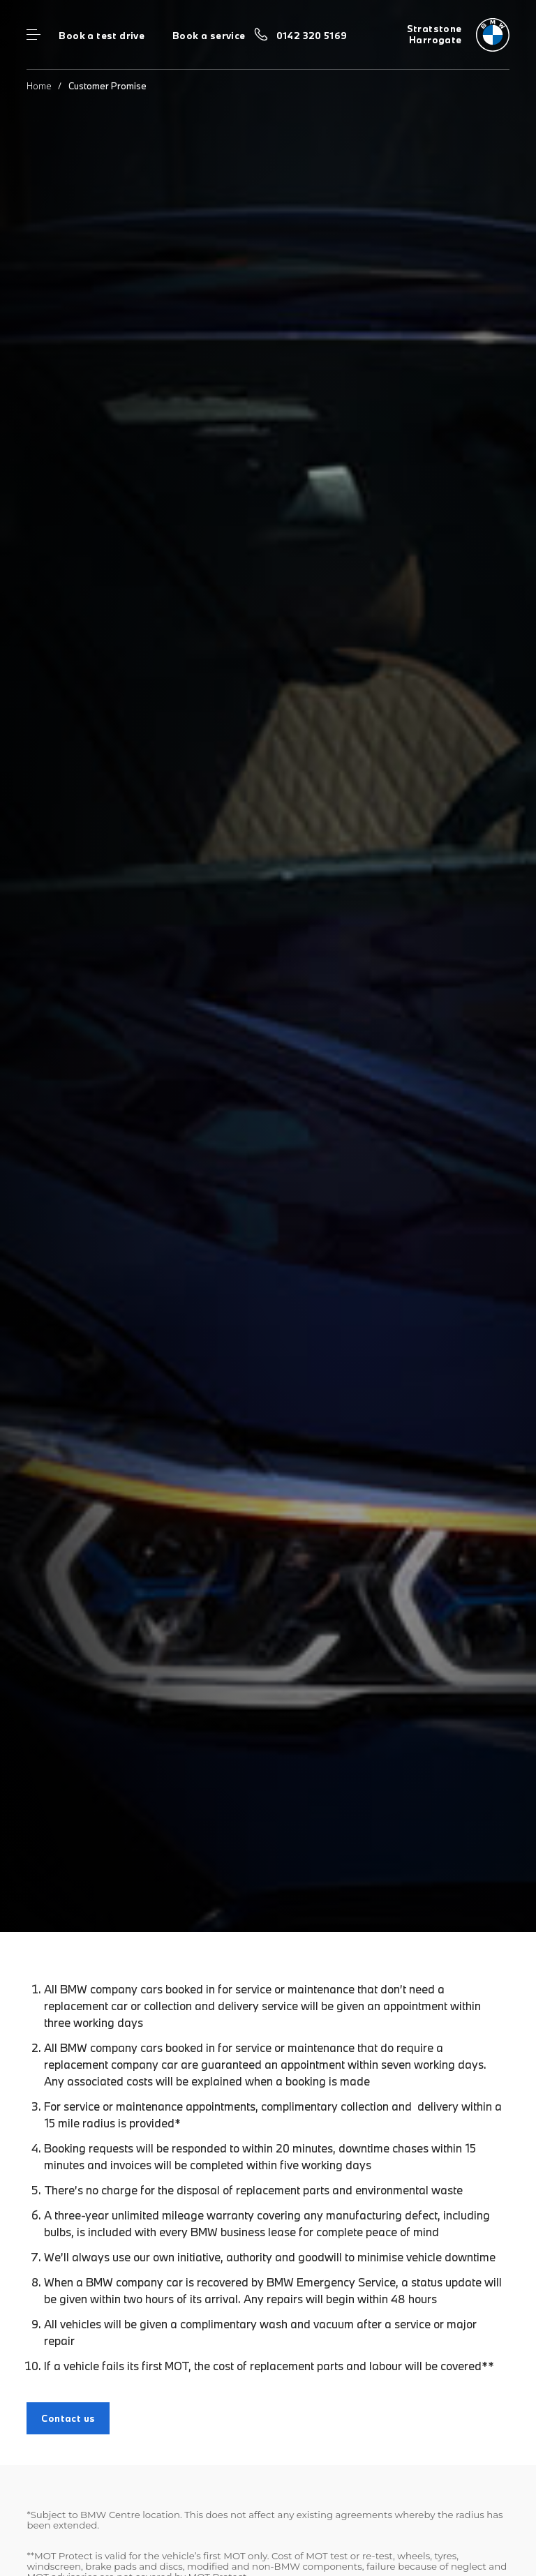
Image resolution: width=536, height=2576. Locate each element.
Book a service (208, 35)
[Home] (458, 35)
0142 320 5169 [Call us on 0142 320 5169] (312, 35)
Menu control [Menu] (33, 35)
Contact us (68, 2418)
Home (39, 86)
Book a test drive (101, 35)
